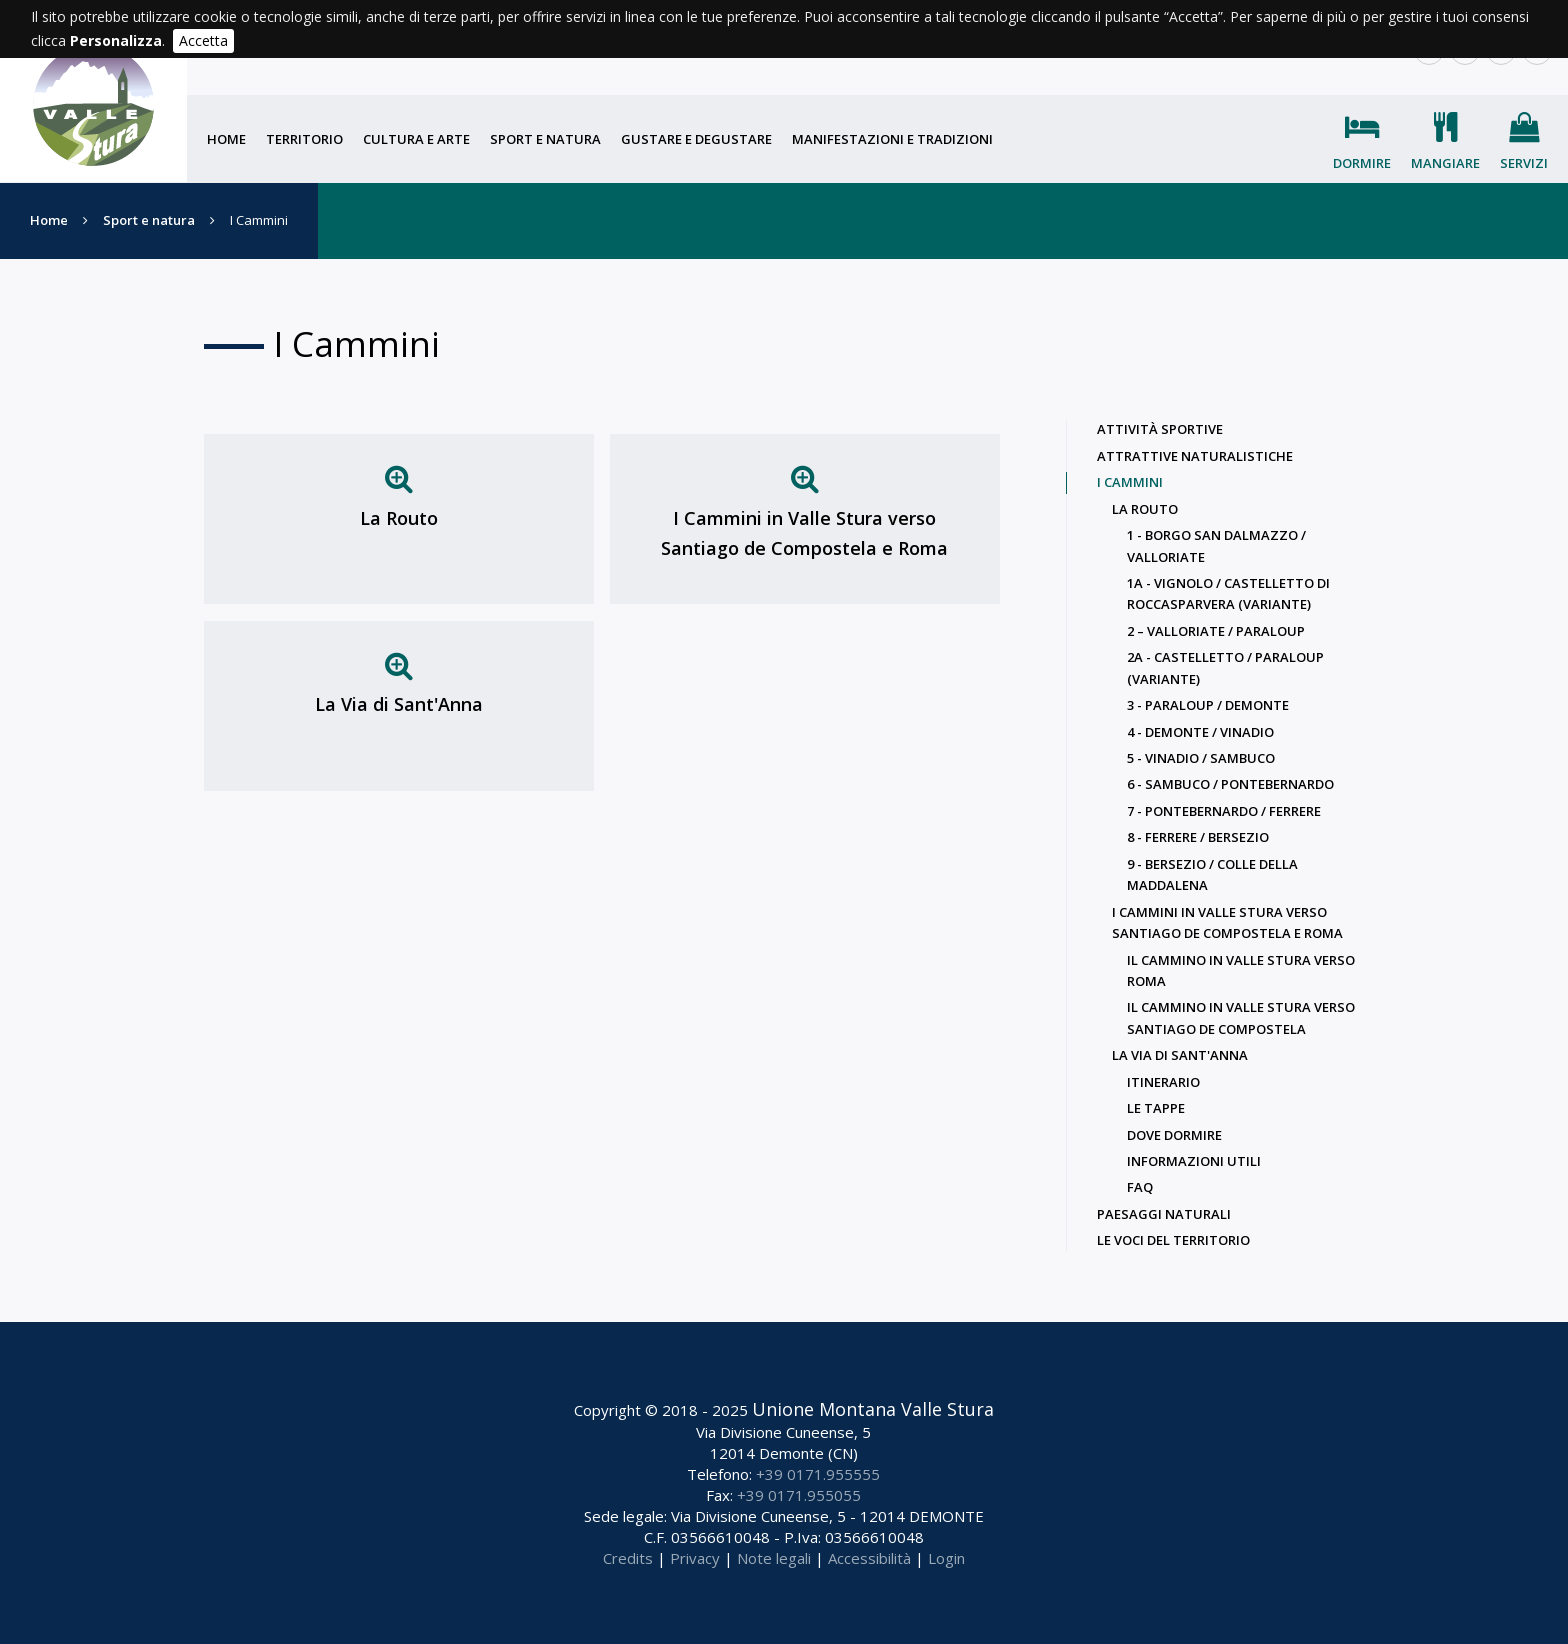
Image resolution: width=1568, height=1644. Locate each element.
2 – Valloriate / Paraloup (1216, 631)
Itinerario (1163, 1082)
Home (226, 139)
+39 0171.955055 (799, 1495)
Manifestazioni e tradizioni (892, 139)
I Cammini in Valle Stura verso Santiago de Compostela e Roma (804, 533)
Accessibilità (869, 1558)
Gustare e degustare (696, 139)
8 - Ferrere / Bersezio (1198, 837)
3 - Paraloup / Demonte (1208, 705)
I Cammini (1130, 482)
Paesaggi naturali (1164, 1214)
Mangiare (1445, 163)
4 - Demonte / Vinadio (1200, 732)
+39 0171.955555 (818, 1474)
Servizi (1524, 163)
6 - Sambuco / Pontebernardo (1230, 784)
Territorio (304, 139)
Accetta (203, 40)
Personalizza (116, 40)
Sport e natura (545, 139)
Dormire (1362, 163)
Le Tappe (1156, 1108)
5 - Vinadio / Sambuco (1201, 758)
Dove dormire (1174, 1135)
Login (946, 1558)
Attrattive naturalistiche (1195, 456)
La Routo (399, 518)
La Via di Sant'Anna (399, 704)
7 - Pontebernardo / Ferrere (1224, 811)
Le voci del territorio (1173, 1240)
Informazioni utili (1194, 1161)
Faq (1140, 1187)
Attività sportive (1160, 429)
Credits (628, 1558)
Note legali (774, 1558)
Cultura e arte (416, 139)
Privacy (695, 1558)
